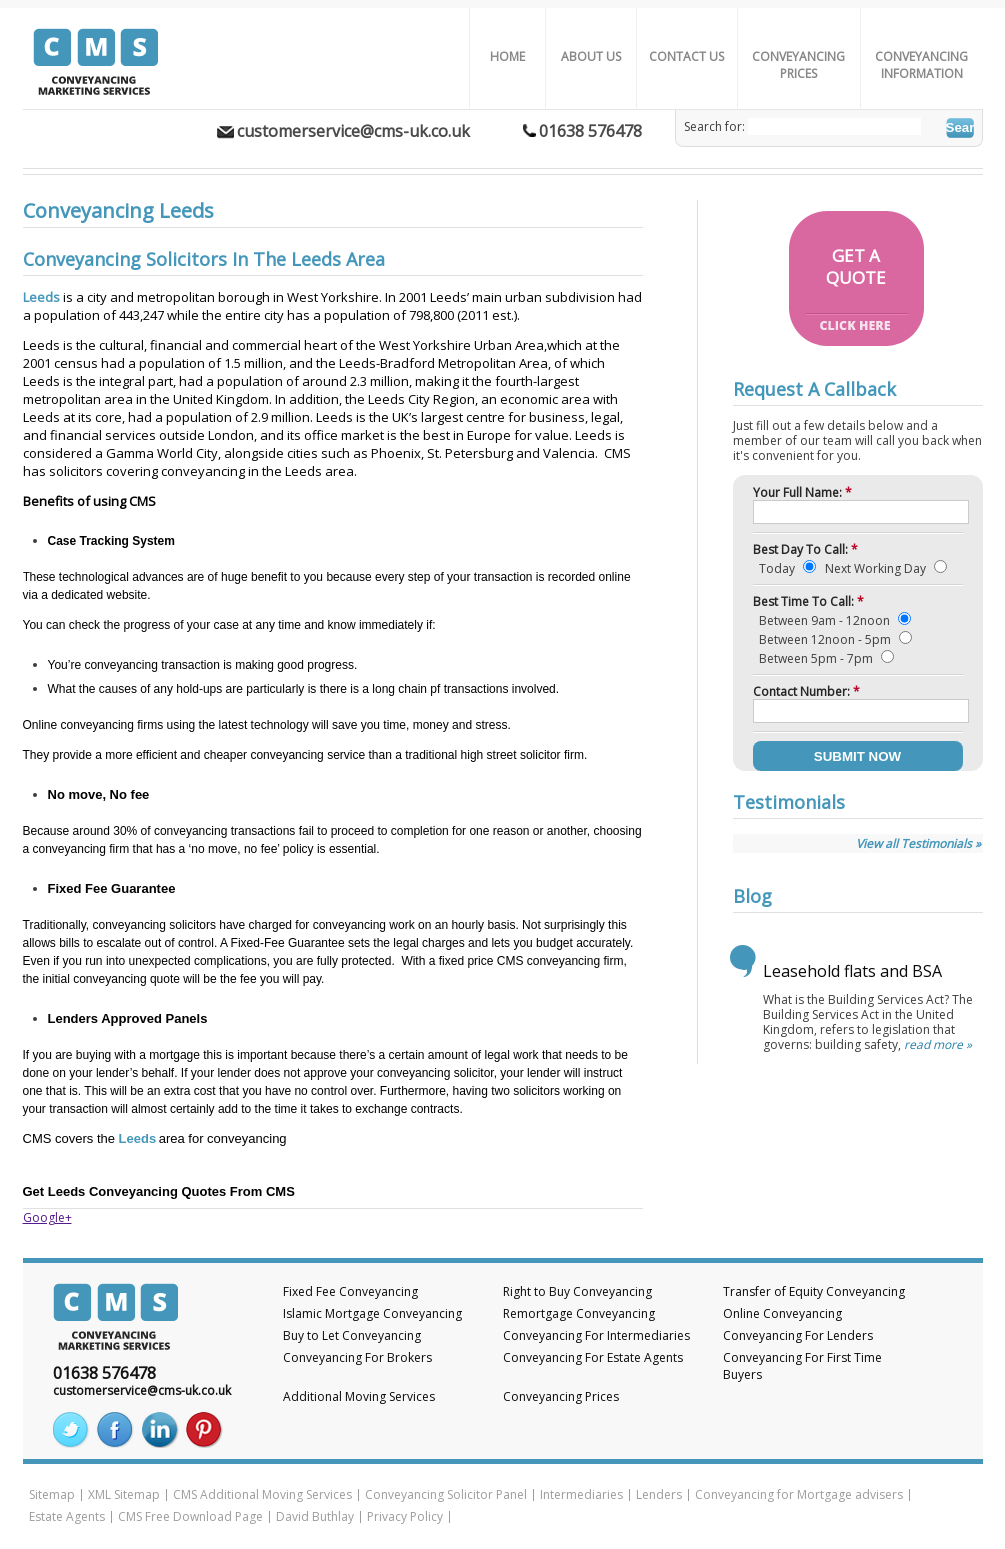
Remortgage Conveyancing (579, 1313)
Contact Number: (806, 691)
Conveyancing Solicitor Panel (446, 1494)
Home (507, 56)
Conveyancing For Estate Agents (593, 1357)
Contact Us (686, 56)
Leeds (41, 297)
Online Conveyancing (782, 1313)
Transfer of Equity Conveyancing (814, 1291)
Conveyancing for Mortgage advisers (799, 1494)
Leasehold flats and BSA (852, 971)
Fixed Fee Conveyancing (350, 1291)
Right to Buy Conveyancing (577, 1291)
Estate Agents (67, 1516)
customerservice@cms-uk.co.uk (353, 131)
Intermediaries (581, 1494)
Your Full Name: (802, 492)
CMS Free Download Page (190, 1516)
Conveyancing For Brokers (357, 1357)
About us (591, 56)
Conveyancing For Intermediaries (596, 1335)
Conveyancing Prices (798, 65)
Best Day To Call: (805, 549)
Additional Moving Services (359, 1396)
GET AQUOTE (856, 266)
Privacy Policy (405, 1516)
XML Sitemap (124, 1494)
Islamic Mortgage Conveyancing (372, 1313)
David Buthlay (315, 1516)
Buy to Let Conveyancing (352, 1335)
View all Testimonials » (918, 843)
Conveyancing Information (921, 65)
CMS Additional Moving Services (262, 1494)
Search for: (714, 126)
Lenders (659, 1494)
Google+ (47, 1217)
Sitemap (52, 1494)
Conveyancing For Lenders (798, 1335)
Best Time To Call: (808, 601)
